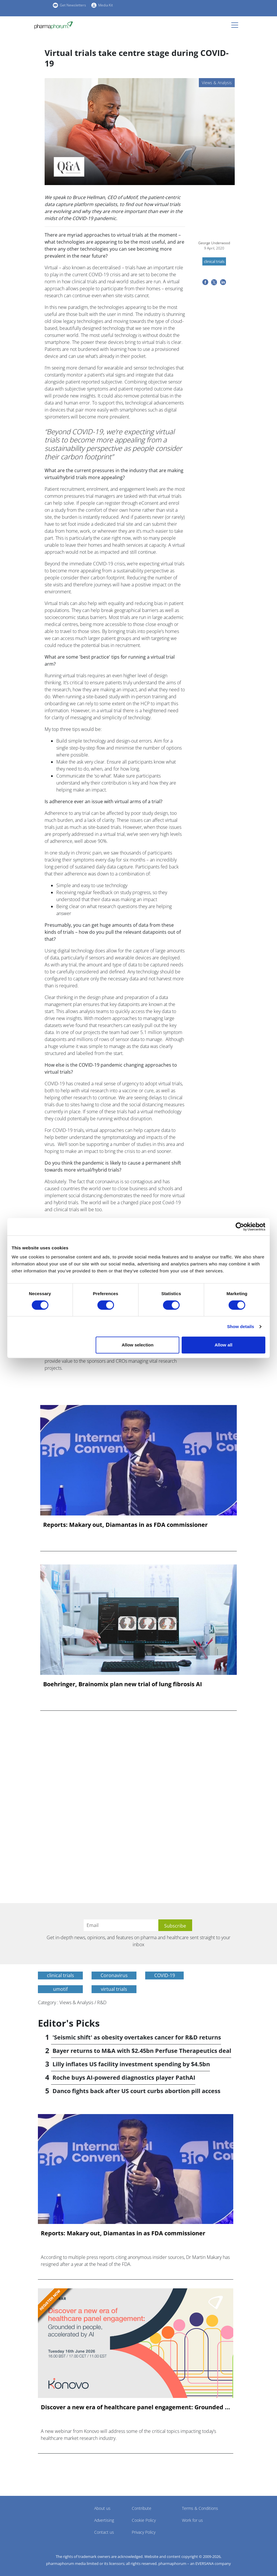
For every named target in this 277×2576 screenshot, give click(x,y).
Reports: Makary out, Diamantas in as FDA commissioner (125, 1524)
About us (102, 2508)
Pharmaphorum (54, 2516)
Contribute (141, 2508)
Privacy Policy (143, 2532)
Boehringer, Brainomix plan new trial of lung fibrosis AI (122, 1684)
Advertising (104, 2520)
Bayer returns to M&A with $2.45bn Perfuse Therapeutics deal (141, 2051)
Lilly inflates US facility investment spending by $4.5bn (131, 2064)
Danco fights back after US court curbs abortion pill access (136, 2091)
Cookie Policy (144, 2520)
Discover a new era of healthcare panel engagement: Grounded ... (135, 2407)
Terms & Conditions (200, 2508)
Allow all (223, 1344)
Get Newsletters (73, 5)
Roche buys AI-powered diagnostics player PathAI (123, 2077)
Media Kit (105, 5)
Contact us (104, 2532)
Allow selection (137, 1344)
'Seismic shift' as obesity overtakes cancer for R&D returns (136, 2037)
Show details (240, 1326)
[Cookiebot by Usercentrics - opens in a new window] (239, 1226)
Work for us (192, 2520)
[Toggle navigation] (236, 25)
